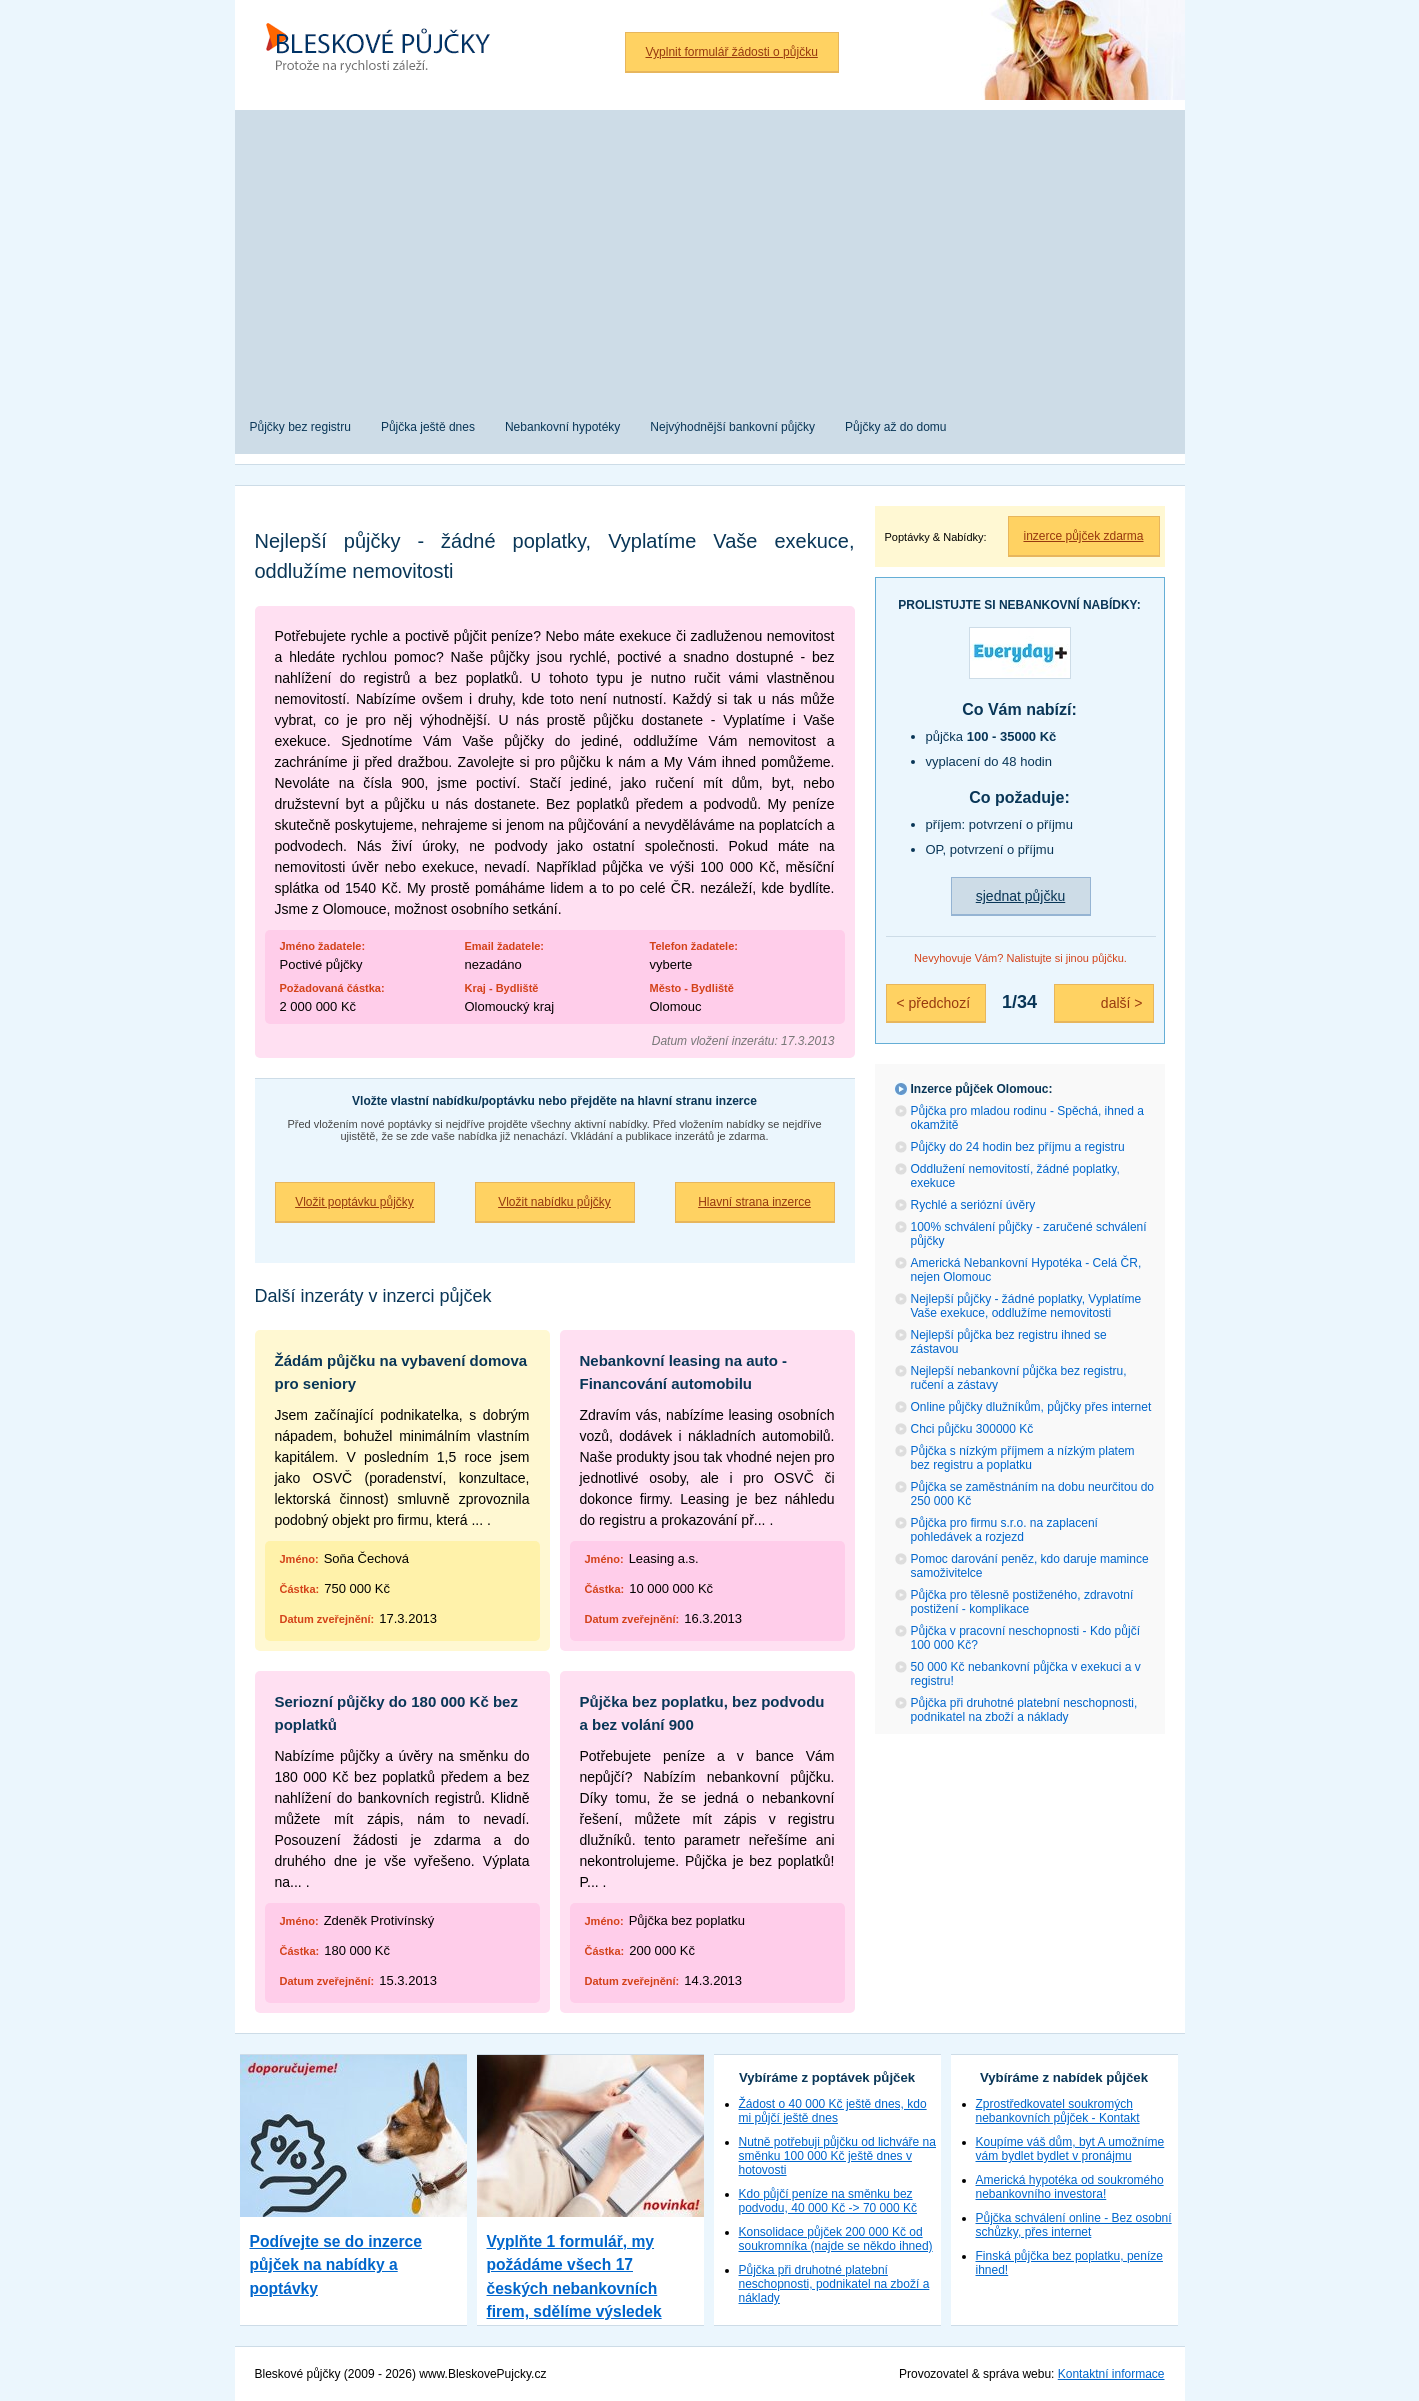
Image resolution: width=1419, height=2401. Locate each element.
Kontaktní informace (1111, 2374)
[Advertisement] (710, 250)
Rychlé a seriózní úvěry (973, 1205)
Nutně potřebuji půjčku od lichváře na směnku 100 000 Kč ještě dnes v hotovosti (837, 2156)
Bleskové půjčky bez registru (385, 50)
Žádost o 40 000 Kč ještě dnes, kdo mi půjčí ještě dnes (833, 2111)
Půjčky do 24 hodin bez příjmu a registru (1018, 1147)
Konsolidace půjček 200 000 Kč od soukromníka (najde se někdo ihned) (836, 2239)
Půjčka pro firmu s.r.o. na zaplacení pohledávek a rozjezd (1004, 1530)
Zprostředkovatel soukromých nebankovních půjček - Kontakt (1058, 2111)
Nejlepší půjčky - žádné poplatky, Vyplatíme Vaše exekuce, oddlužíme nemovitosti (1026, 1306)
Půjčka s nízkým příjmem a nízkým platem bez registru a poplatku (1023, 1458)
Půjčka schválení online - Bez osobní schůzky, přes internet (1074, 2225)
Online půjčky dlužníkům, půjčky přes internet (1031, 1407)
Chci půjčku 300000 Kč (972, 1429)
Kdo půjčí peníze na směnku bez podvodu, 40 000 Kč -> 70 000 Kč (828, 2201)
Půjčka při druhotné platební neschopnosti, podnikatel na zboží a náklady (1024, 1710)
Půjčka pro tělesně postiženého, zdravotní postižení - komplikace (1022, 1602)
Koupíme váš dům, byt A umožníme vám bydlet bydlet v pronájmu (1070, 2149)
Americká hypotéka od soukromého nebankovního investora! (1070, 2187)
